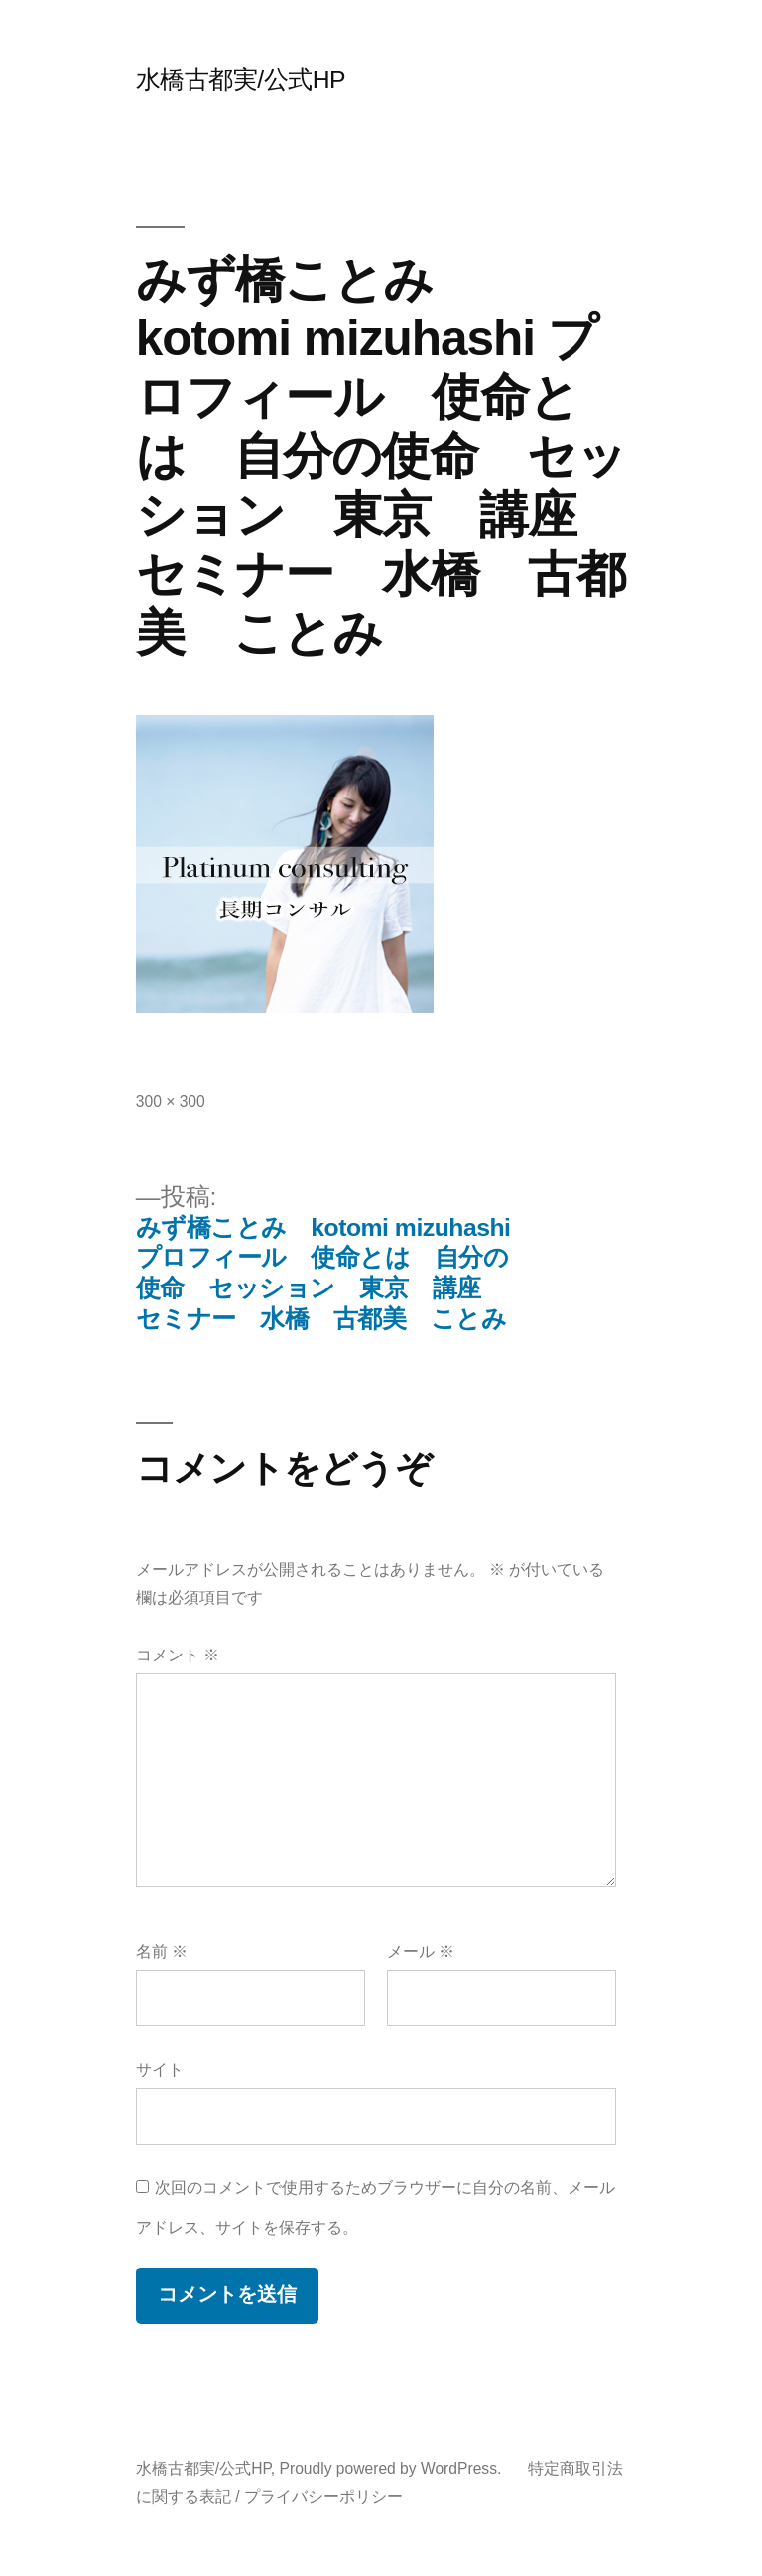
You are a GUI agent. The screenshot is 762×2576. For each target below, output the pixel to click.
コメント (177, 1655)
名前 (162, 1951)
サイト (160, 2069)
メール (420, 1951)
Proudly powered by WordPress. (393, 2468)
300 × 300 (170, 1101)
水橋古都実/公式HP (240, 79)
